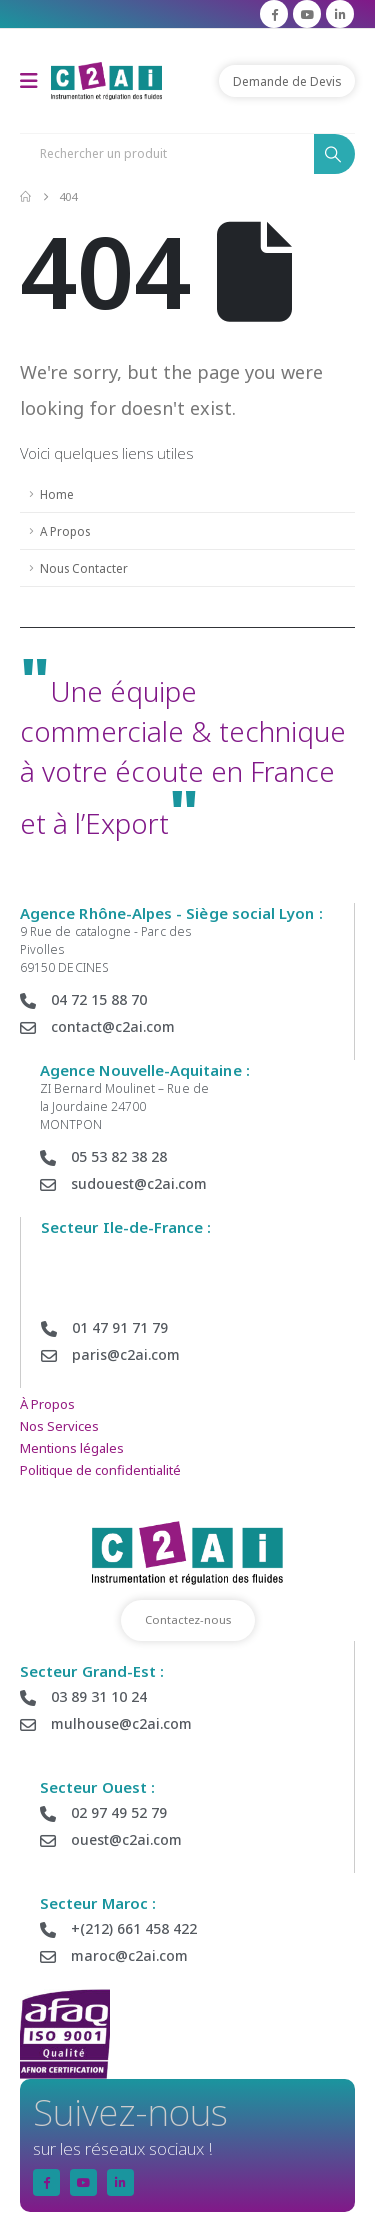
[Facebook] (274, 14)
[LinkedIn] (340, 14)
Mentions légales (72, 1448)
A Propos (65, 531)
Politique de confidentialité (100, 1470)
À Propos (47, 1404)
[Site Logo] (106, 80)
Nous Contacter (84, 568)
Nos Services (59, 1426)
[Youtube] (307, 14)
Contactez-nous (188, 1619)
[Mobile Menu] (35, 81)
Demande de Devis (287, 81)
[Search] (334, 154)
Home (57, 494)
